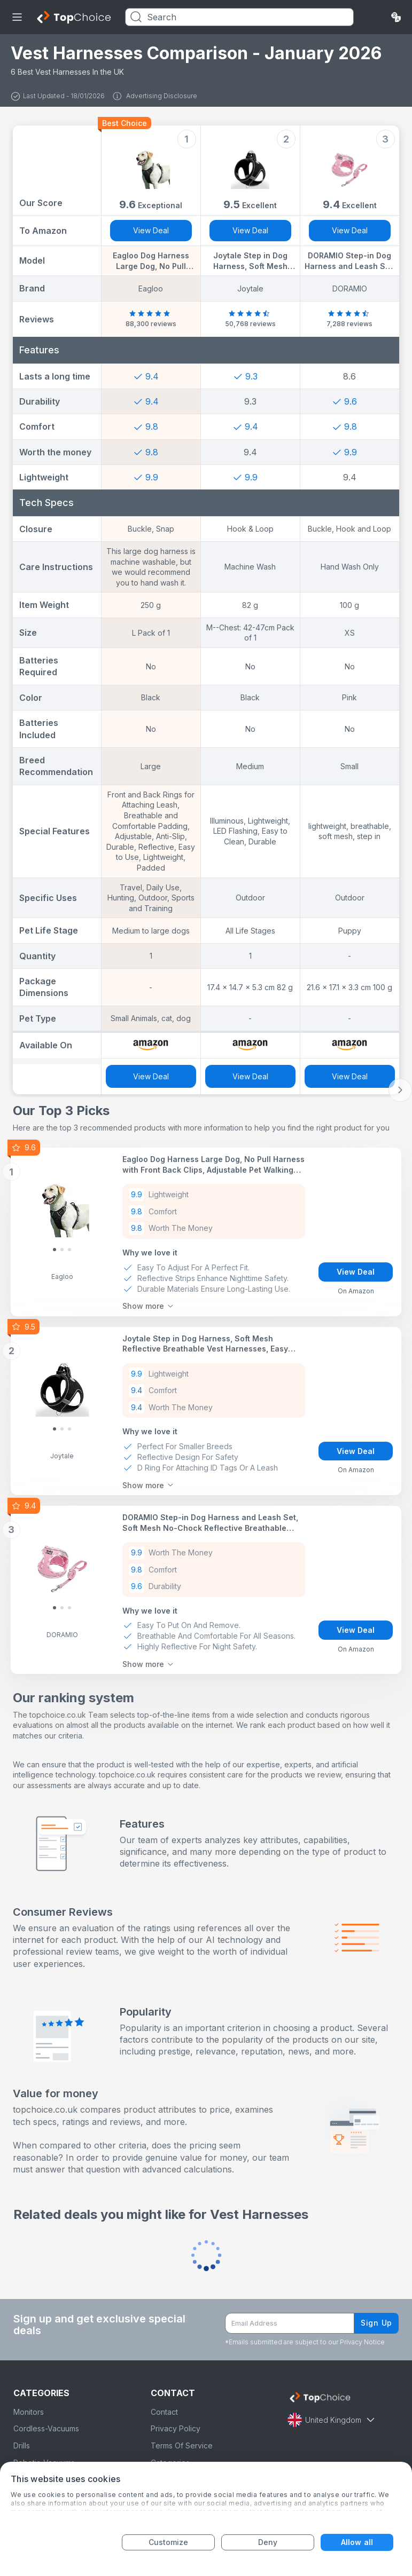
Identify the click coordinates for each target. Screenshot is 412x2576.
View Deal (151, 230)
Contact (164, 2411)
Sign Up (376, 2322)
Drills (21, 2445)
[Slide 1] (62, 1249)
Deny (267, 2542)
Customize (169, 2542)
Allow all (357, 2542)
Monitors (28, 2411)
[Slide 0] (54, 1249)
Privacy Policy (175, 2428)
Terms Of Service (182, 2445)
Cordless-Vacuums (46, 2428)
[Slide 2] (69, 1249)
